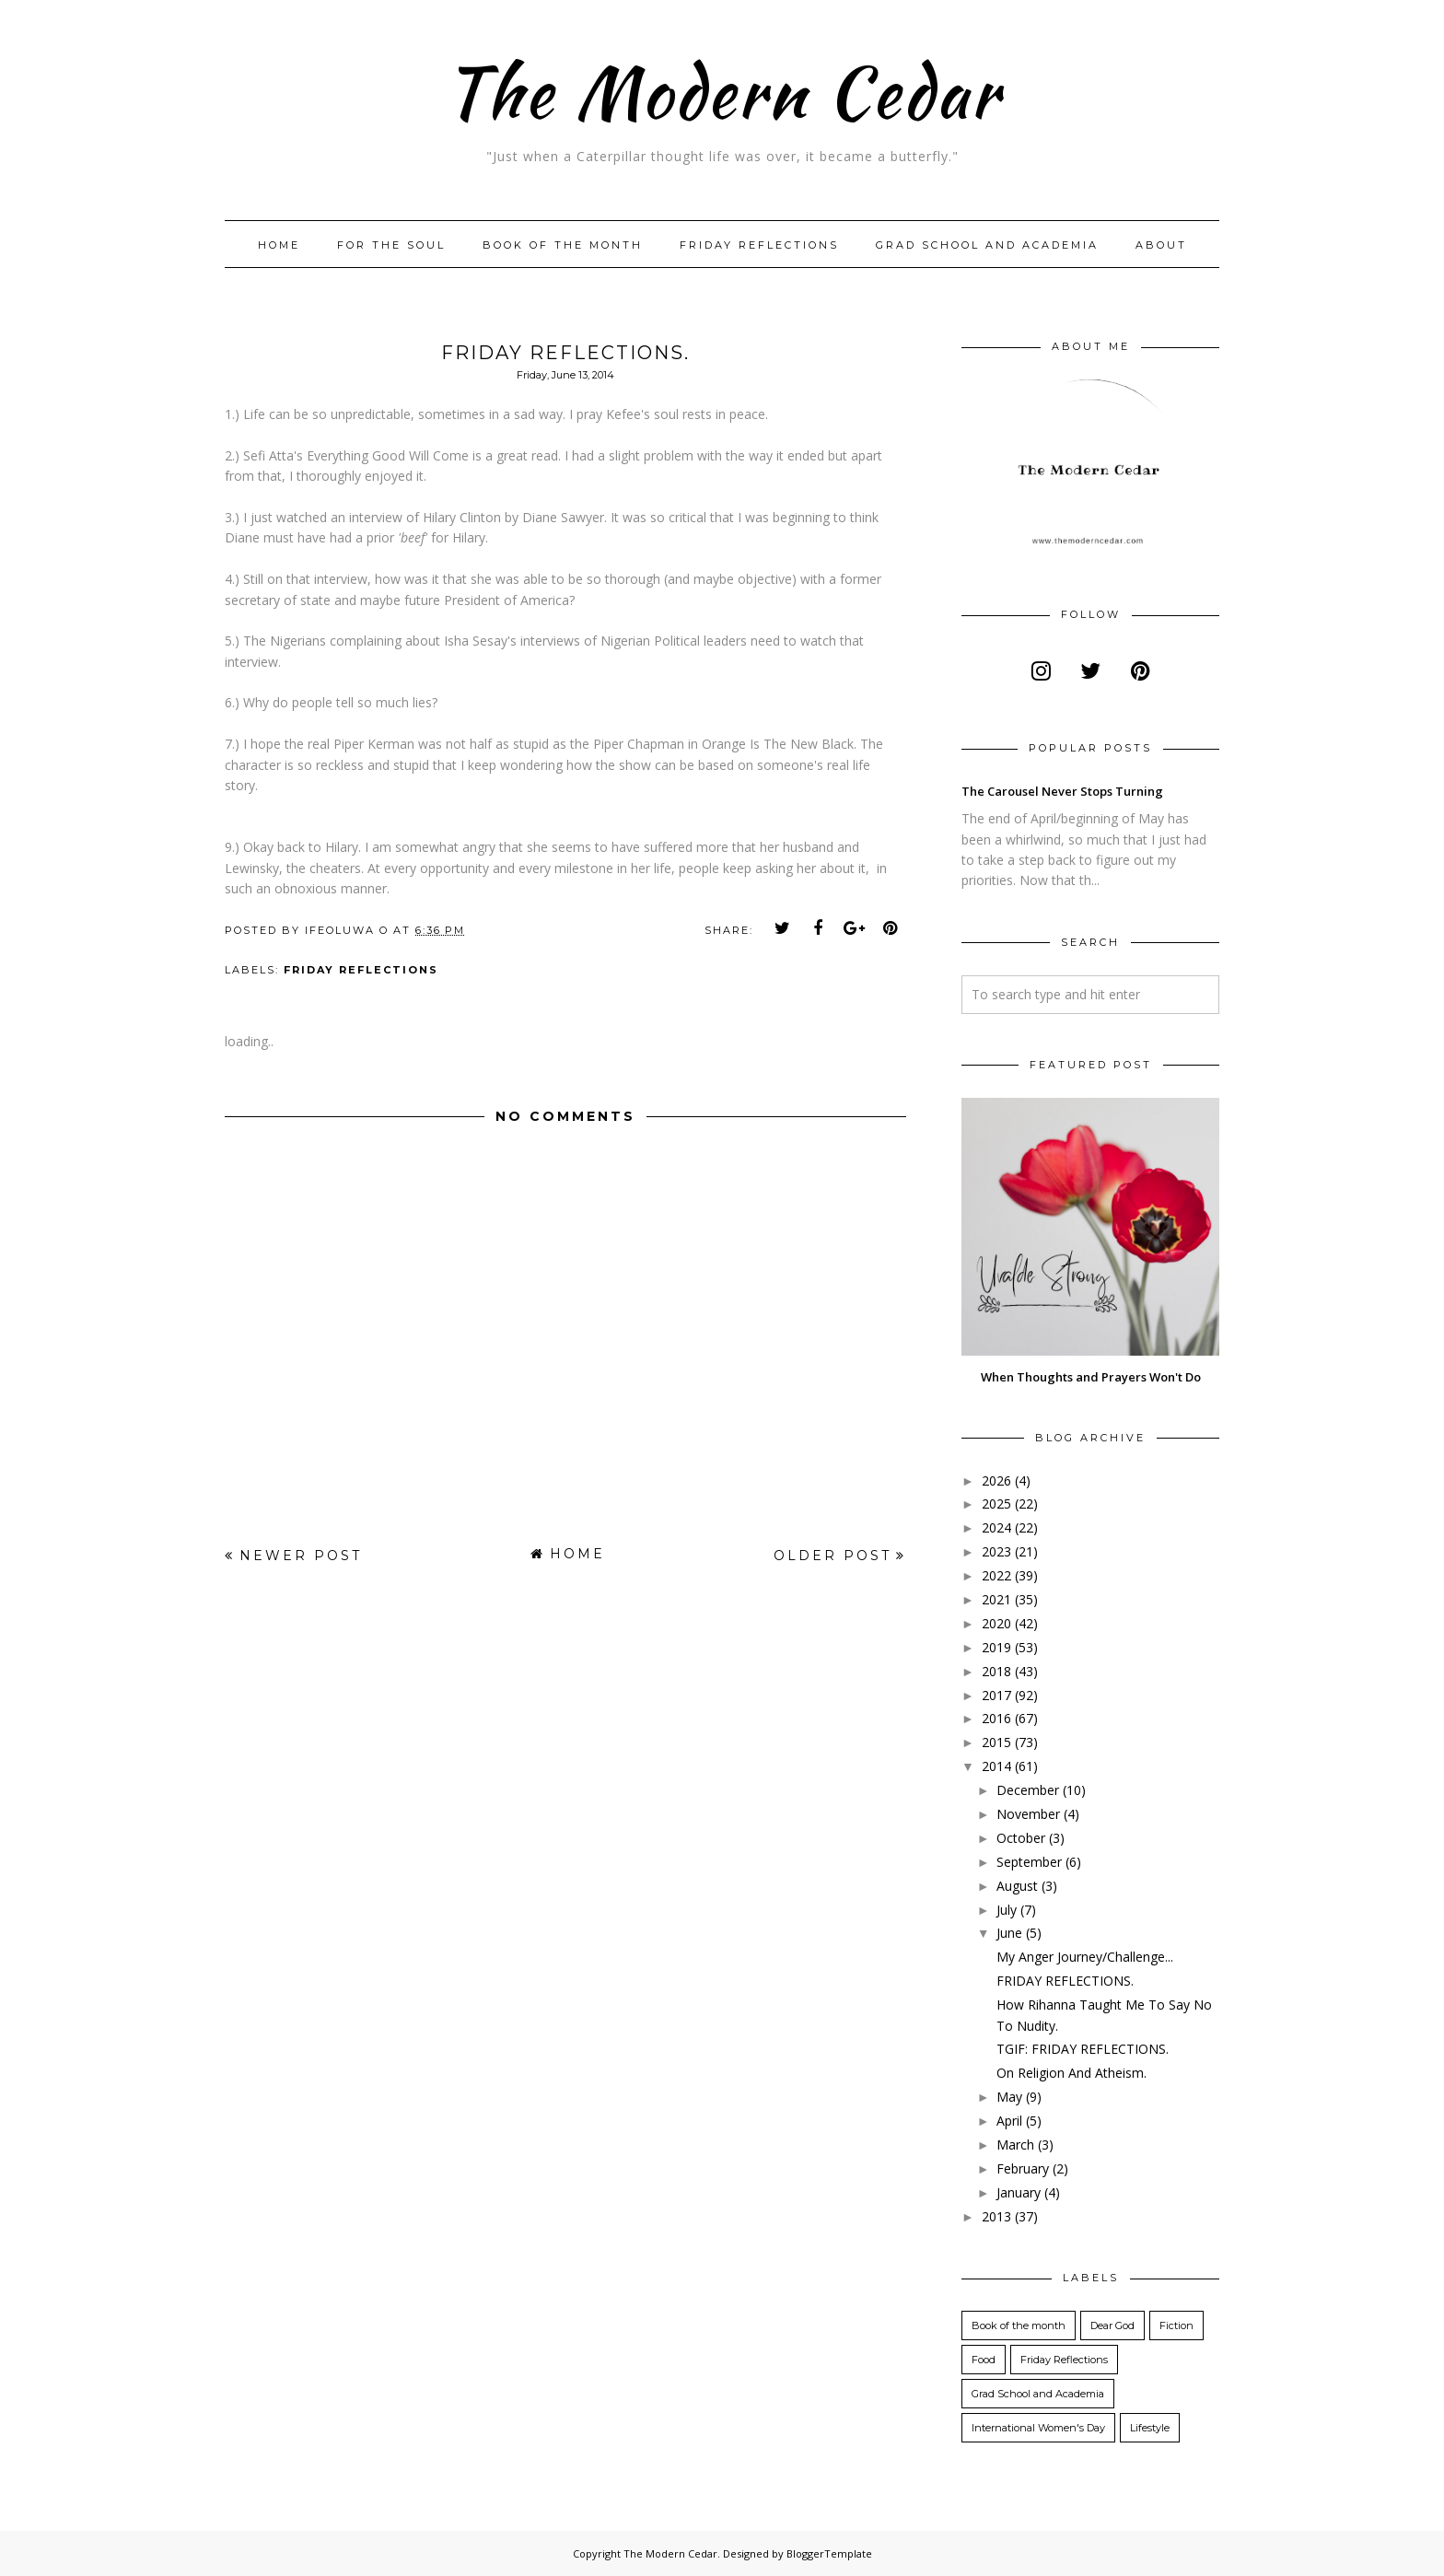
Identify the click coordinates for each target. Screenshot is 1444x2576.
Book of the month (563, 245)
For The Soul (391, 245)
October (1020, 1838)
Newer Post (300, 1555)
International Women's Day (1038, 2427)
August (1017, 1885)
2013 (996, 2216)
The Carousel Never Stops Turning (1062, 791)
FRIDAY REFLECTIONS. (1065, 1980)
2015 (996, 1742)
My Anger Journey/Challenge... (1084, 1956)
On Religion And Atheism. (1071, 2072)
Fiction (1176, 2325)
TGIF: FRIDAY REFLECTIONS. (1082, 2048)
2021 (996, 1599)
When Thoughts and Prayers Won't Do (1091, 1377)
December (1027, 1790)
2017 (996, 1695)
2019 (996, 1647)
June (1009, 1932)
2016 (996, 1718)
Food (984, 2359)
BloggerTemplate (829, 2553)
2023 (996, 1551)
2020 (996, 1623)
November (1028, 1814)
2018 (996, 1671)
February (1022, 2168)
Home (279, 245)
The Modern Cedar (722, 87)
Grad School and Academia (987, 245)
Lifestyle (1150, 2427)
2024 (996, 1527)
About (1161, 245)
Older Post (832, 1555)
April (1009, 2120)
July (1006, 1909)
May (1009, 2096)
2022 (996, 1575)
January (1018, 2192)
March (1015, 2144)
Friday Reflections (759, 245)
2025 (996, 1503)
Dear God (1112, 2325)
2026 (996, 1480)
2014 (996, 1766)
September (1029, 1862)
